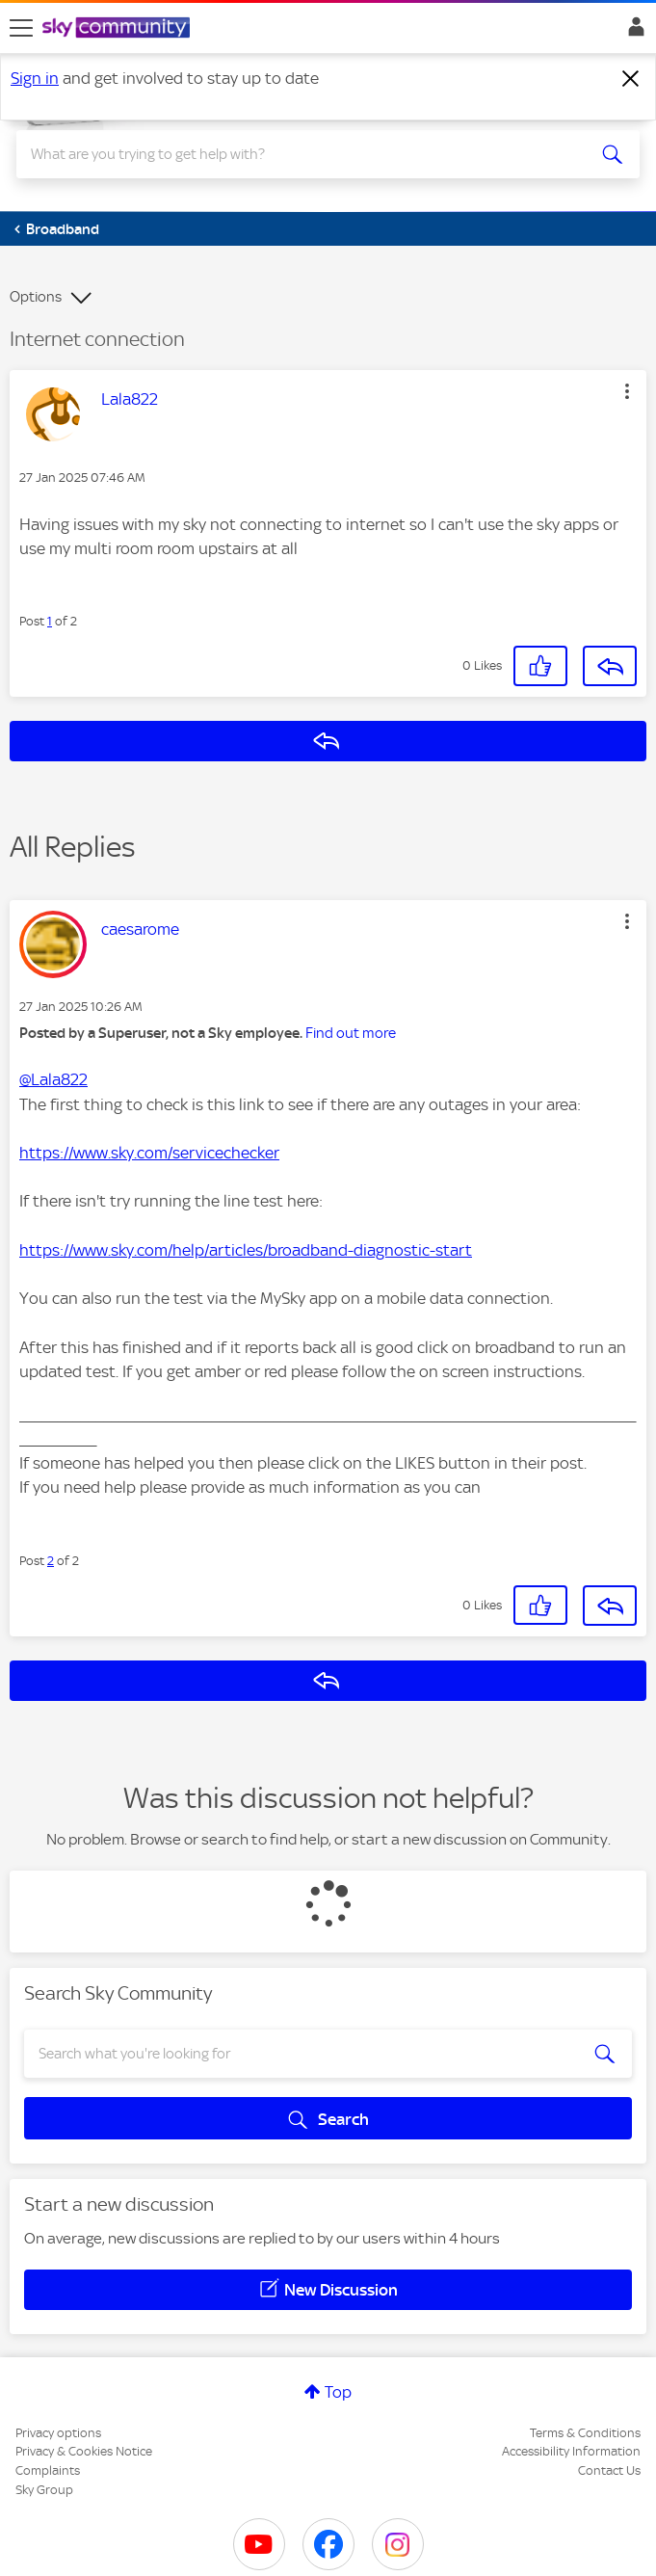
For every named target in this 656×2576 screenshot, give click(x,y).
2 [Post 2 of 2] (50, 1561)
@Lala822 (53, 1079)
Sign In (632, 31)
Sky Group (44, 2490)
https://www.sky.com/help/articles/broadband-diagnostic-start (245, 1250)
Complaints (47, 2470)
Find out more (350, 1033)
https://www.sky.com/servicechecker (149, 1152)
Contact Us (609, 2470)
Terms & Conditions (585, 2433)
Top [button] (338, 2392)
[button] (627, 391)
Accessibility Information (571, 2451)
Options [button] (36, 296)
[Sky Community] (118, 28)
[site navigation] (21, 28)
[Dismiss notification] (631, 79)
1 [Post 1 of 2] (49, 621)
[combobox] (296, 154)
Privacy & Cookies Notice (83, 2451)
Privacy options (58, 2433)
